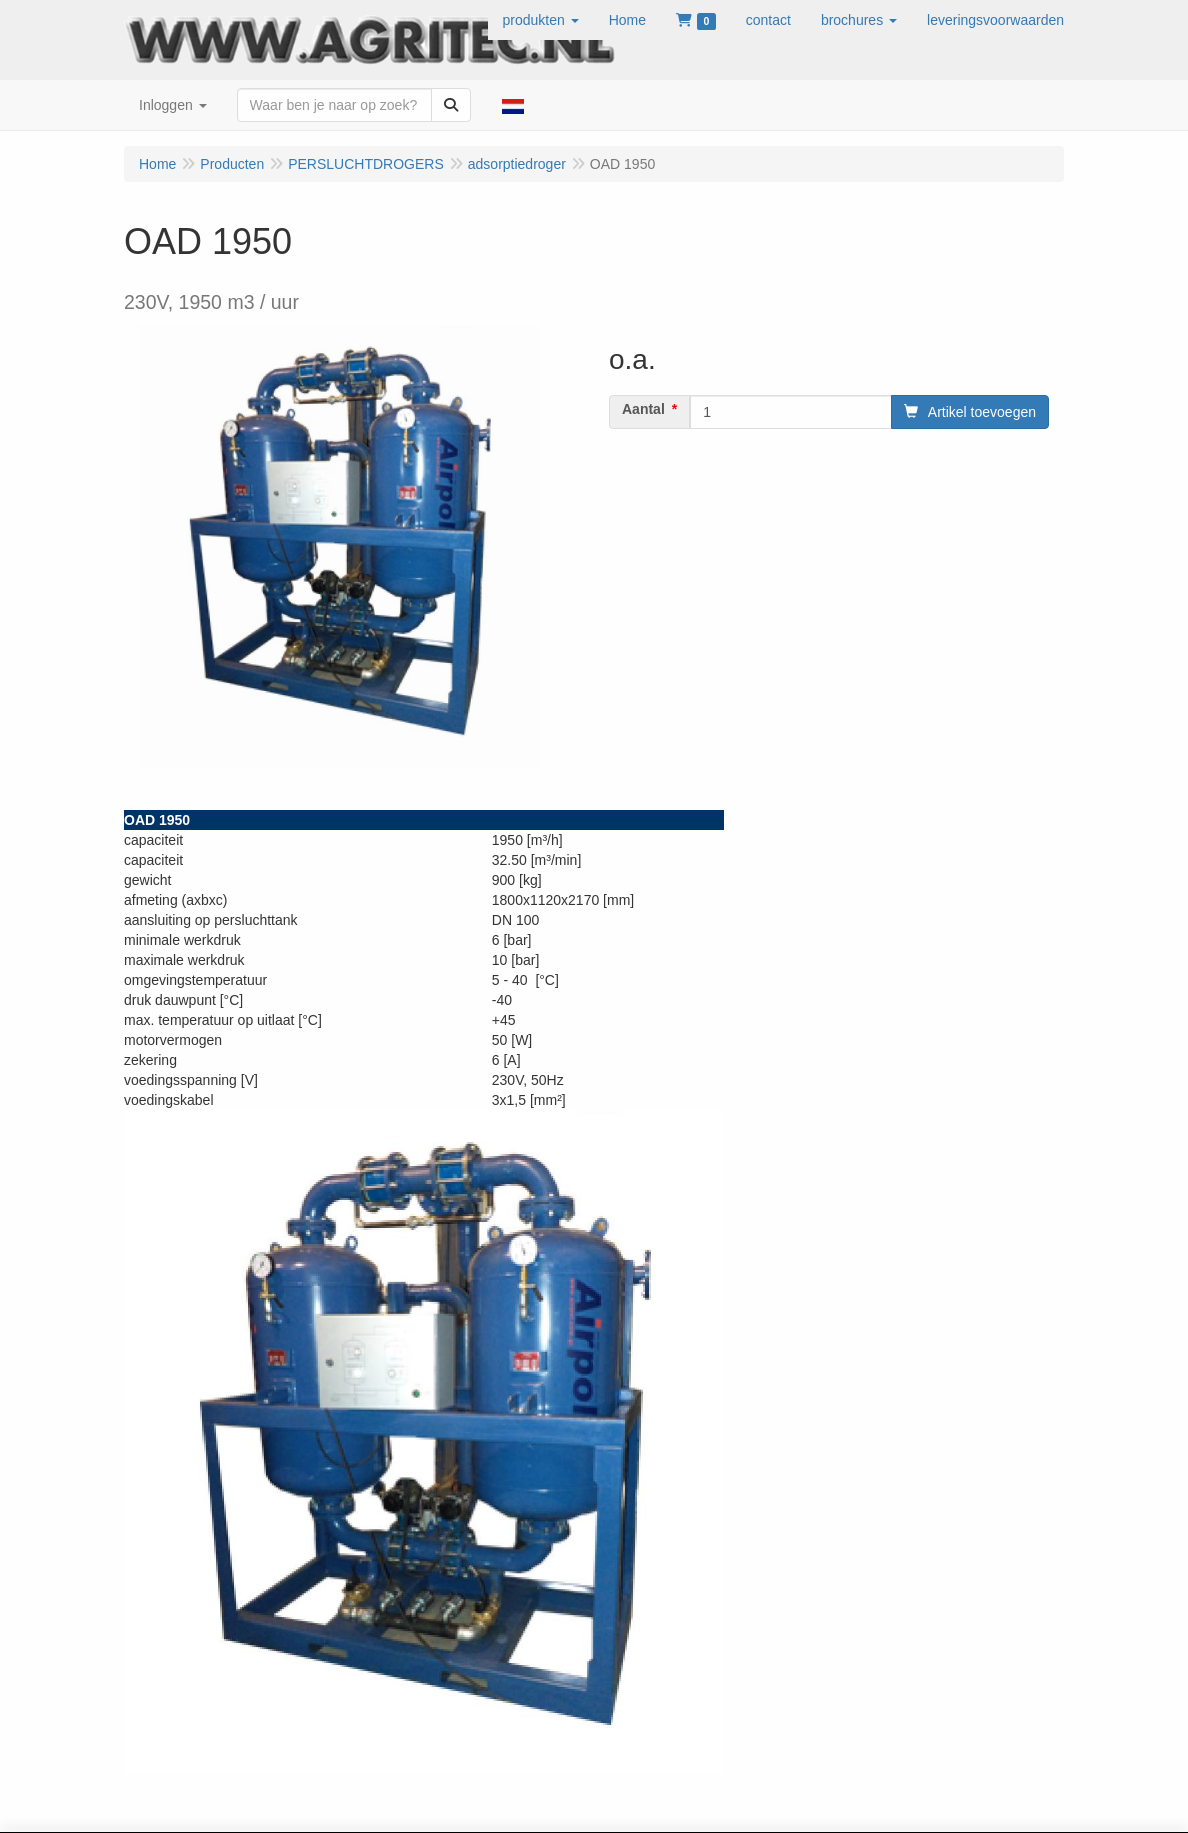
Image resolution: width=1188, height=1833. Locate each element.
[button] (541, 20)
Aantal (643, 409)
